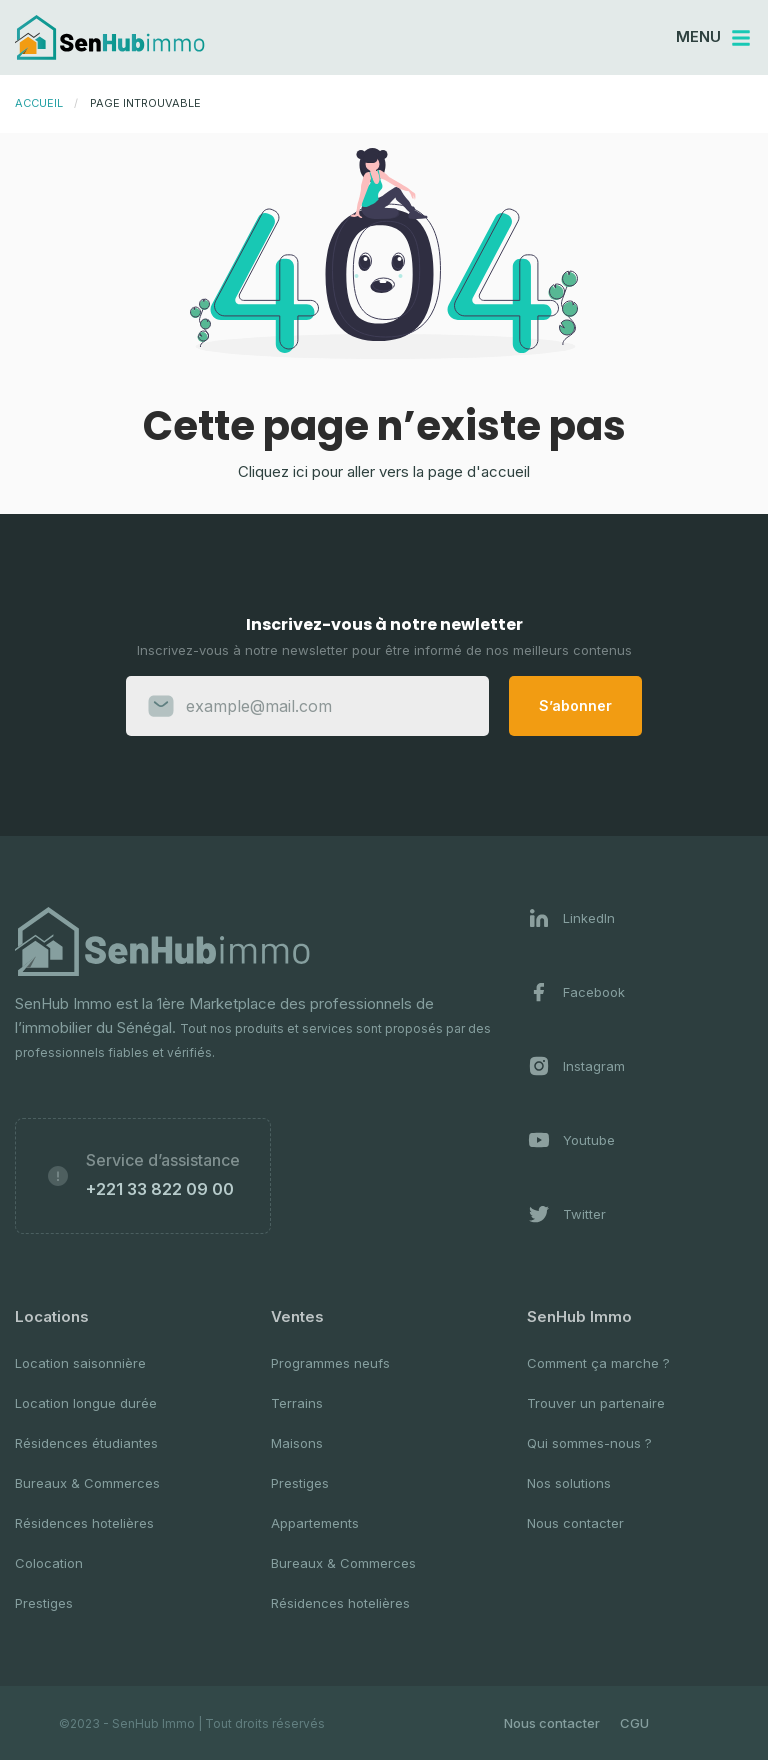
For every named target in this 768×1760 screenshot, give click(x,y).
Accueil (39, 103)
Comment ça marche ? (598, 1363)
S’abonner (575, 705)
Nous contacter (575, 1523)
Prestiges (44, 1603)
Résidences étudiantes (86, 1443)
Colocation (49, 1563)
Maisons (297, 1443)
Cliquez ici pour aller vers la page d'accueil (384, 471)
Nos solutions (569, 1483)
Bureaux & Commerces (87, 1483)
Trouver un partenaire (596, 1403)
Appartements (315, 1523)
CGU (634, 1723)
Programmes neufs (330, 1363)
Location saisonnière (80, 1363)
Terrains (297, 1403)
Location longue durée (86, 1403)
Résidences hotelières (84, 1523)
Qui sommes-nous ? (589, 1443)
